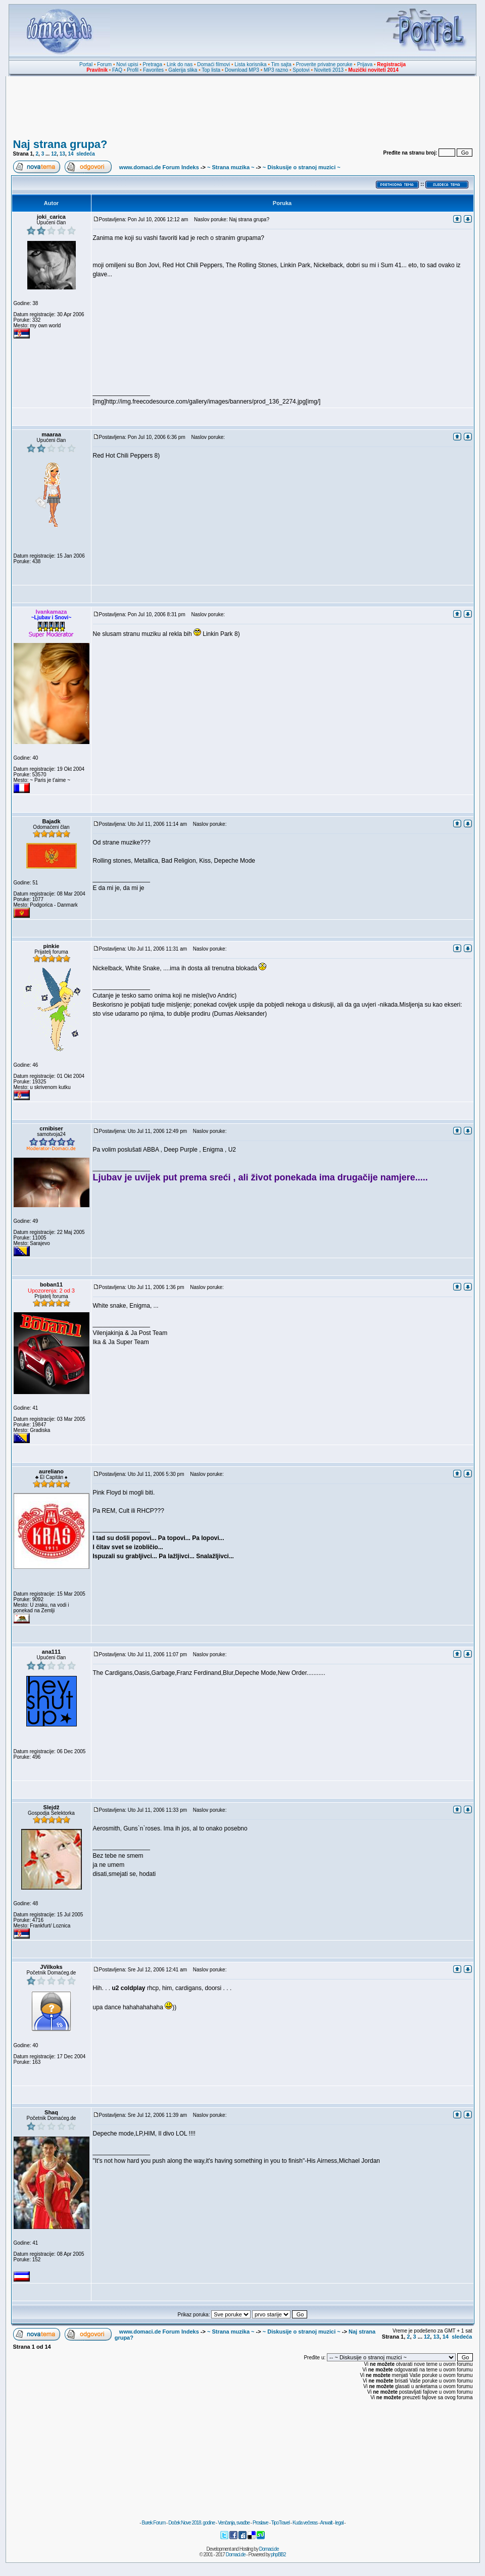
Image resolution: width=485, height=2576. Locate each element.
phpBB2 (278, 2554)
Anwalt (326, 2522)
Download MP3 (242, 70)
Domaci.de (269, 2549)
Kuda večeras (305, 2522)
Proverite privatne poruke (324, 64)
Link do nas (179, 64)
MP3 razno (276, 70)
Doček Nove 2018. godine (191, 2522)
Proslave (260, 2522)
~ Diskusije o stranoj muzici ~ (302, 167)
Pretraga (152, 64)
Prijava (365, 64)
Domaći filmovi (213, 64)
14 (71, 154)
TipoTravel (280, 2522)
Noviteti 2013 (329, 70)
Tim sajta (281, 64)
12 (54, 154)
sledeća (85, 154)
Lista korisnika (250, 64)
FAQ (117, 70)
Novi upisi (127, 64)
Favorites (153, 70)
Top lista (211, 70)
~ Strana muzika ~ (231, 167)
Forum (104, 64)
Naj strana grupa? (60, 144)
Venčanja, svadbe (234, 2522)
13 (62, 154)
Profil (132, 70)
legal (339, 2522)
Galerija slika (182, 70)
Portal (85, 64)
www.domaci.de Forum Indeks (159, 167)
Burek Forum (153, 2522)
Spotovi (301, 70)
